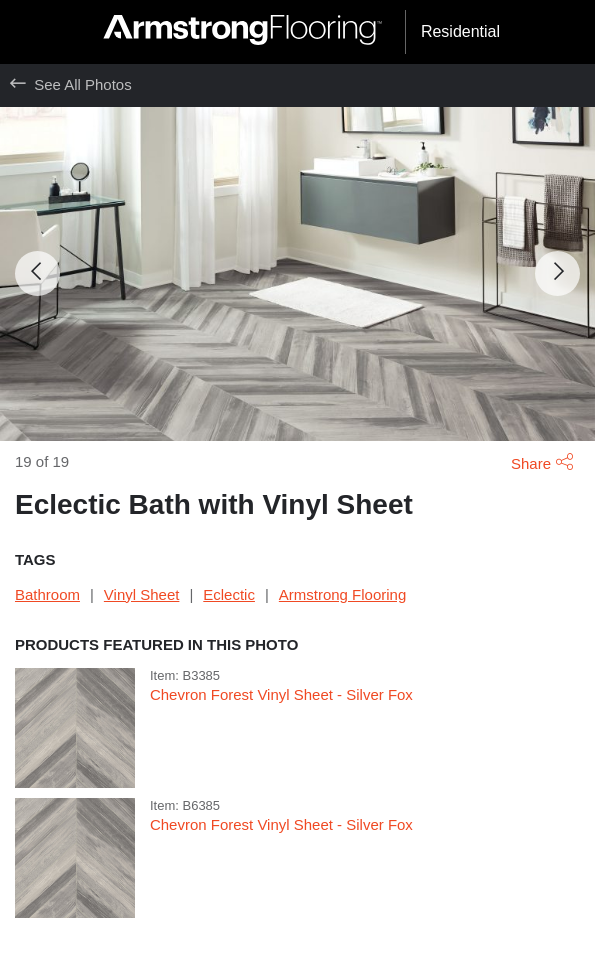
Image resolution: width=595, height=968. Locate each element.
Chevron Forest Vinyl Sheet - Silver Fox (281, 694)
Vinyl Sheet (142, 594)
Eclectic (229, 594)
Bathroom (47, 594)
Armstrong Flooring (342, 594)
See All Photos (71, 84)
